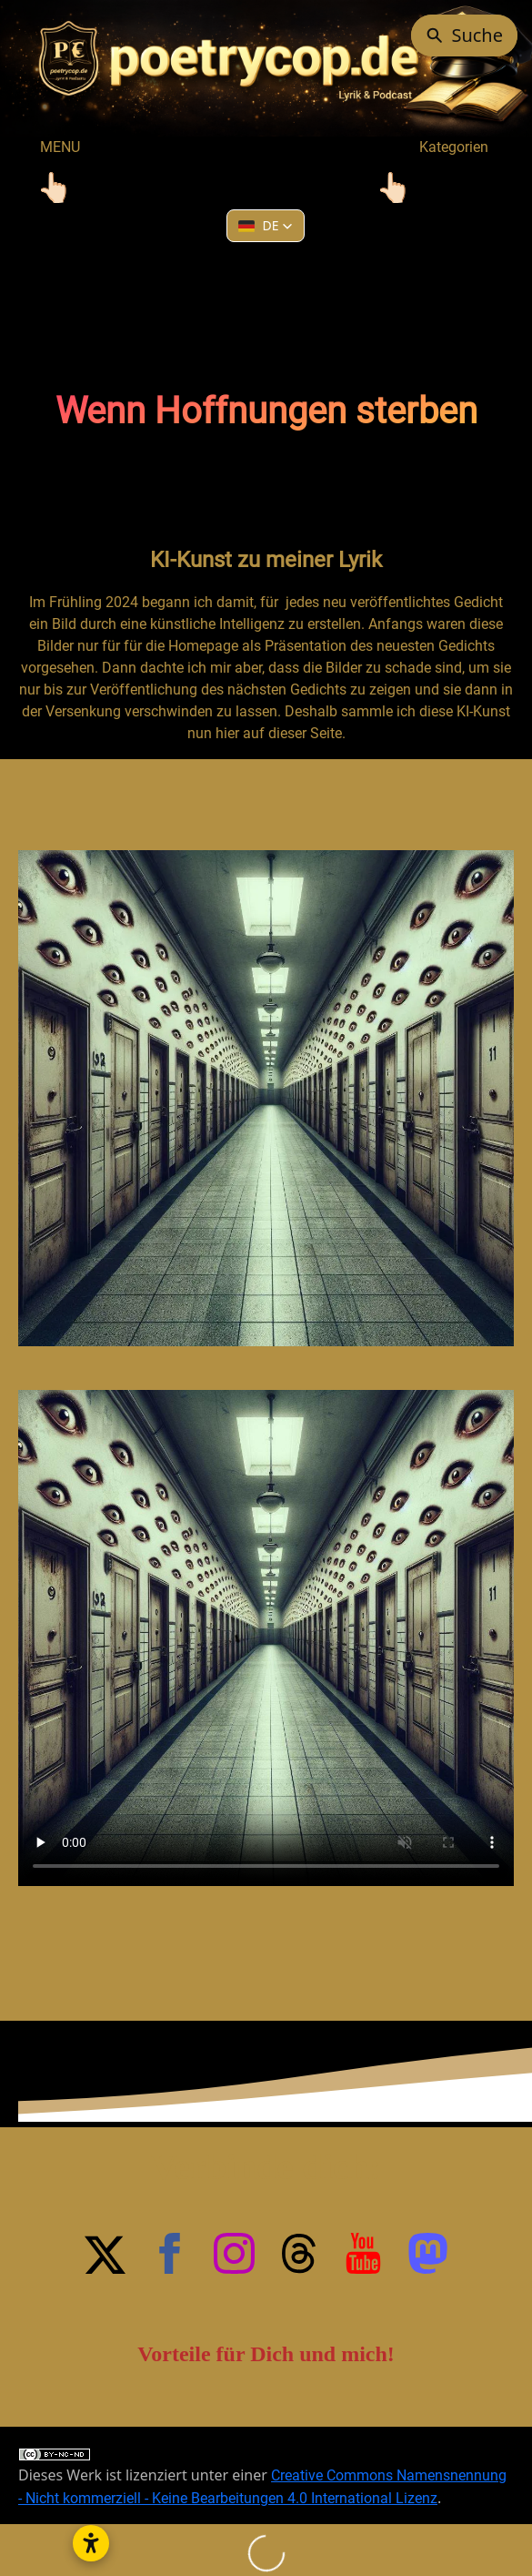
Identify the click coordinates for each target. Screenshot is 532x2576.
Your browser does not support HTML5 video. (266, 1638)
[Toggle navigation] (54, 187)
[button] (265, 226)
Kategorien (423, 147)
